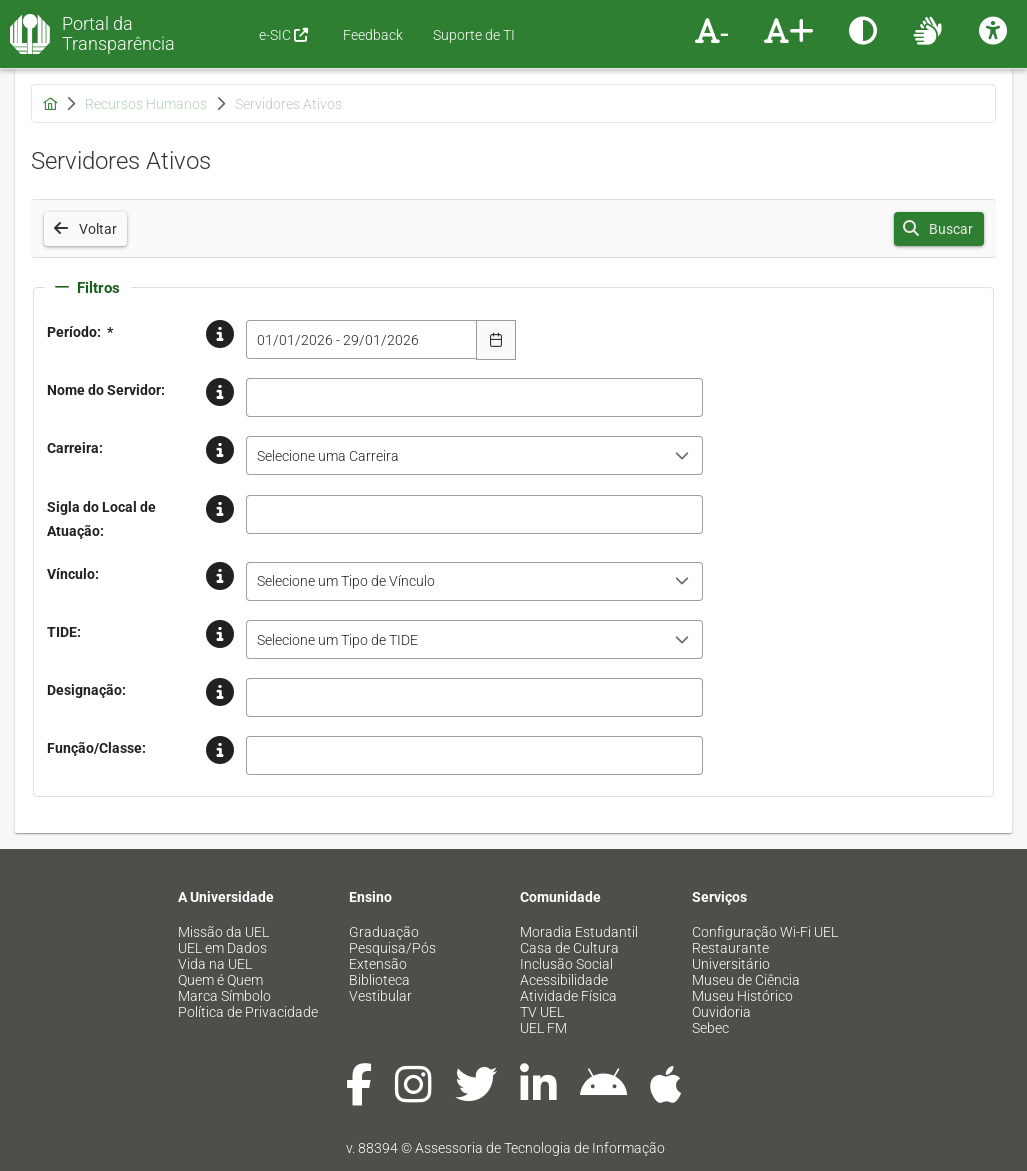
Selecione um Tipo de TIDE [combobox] (337, 640)
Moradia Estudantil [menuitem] (579, 932)
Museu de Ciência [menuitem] (746, 980)
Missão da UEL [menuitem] (223, 932)
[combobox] (362, 339)
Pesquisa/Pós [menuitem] (392, 948)
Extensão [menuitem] (378, 964)
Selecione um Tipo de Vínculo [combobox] (346, 581)
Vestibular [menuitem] (380, 996)
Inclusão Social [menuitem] (566, 964)
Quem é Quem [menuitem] (220, 980)
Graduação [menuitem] (384, 932)
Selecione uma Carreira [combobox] (328, 456)
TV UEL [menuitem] (542, 1012)
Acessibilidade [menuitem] (564, 980)
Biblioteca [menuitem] (379, 980)
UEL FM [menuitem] (543, 1028)
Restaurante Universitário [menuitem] (731, 956)
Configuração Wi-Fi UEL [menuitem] (765, 932)
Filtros (87, 288)
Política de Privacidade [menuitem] (248, 1012)
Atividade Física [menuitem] (568, 996)
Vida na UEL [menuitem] (215, 964)
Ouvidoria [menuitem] (721, 1012)
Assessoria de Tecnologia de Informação (540, 1148)
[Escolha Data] (496, 340)
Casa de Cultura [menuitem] (569, 948)
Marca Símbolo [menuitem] (224, 996)
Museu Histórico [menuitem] (742, 996)
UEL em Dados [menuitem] (222, 948)
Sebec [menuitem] (710, 1028)
